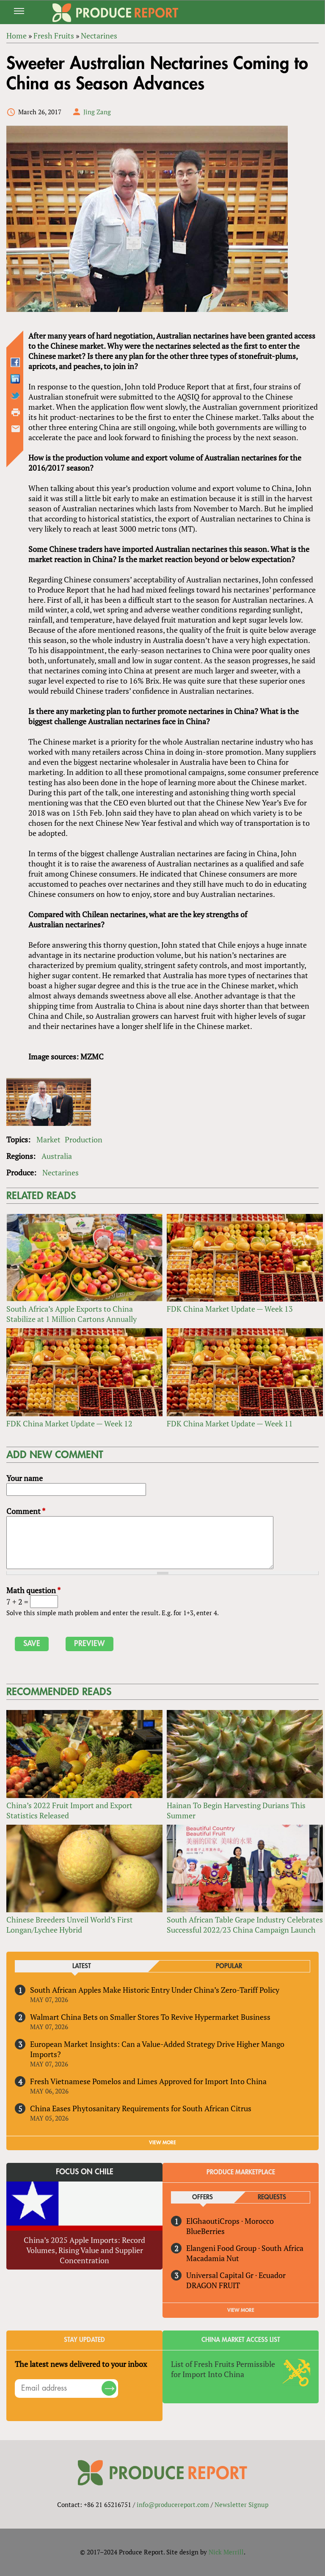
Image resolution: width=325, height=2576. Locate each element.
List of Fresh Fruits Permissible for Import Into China (223, 2369)
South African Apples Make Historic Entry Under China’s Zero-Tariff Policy (154, 1990)
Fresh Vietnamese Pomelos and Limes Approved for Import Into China (148, 2081)
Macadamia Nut (212, 2258)
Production (83, 1139)
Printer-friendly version (16, 412)
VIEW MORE (162, 2142)
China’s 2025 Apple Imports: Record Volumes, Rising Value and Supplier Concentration (84, 2250)
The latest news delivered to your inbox (81, 2364)
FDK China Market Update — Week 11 (230, 1423)
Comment (25, 1511)
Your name (24, 1478)
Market (48, 1139)
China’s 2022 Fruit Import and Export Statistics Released (69, 1810)
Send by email (16, 429)
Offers (202, 2197)
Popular (229, 1966)
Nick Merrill (226, 2552)
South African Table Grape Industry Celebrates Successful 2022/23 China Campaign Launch (245, 1924)
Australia (56, 1156)
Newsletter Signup (241, 2504)
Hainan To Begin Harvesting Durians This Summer (236, 1810)
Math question (33, 1590)
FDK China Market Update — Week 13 (230, 1309)
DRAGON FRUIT (213, 2285)
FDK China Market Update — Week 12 (69, 1423)
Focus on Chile (84, 2172)
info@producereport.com (173, 2504)
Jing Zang (97, 112)
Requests (272, 2197)
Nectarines (60, 1172)
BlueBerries (205, 2231)
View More (240, 2310)
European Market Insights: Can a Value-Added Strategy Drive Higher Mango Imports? (157, 2049)
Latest (81, 1966)
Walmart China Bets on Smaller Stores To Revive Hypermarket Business (150, 2017)
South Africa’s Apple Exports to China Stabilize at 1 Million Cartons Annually (71, 1314)
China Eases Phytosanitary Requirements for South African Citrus (140, 2108)
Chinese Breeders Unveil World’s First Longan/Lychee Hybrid (69, 1924)
